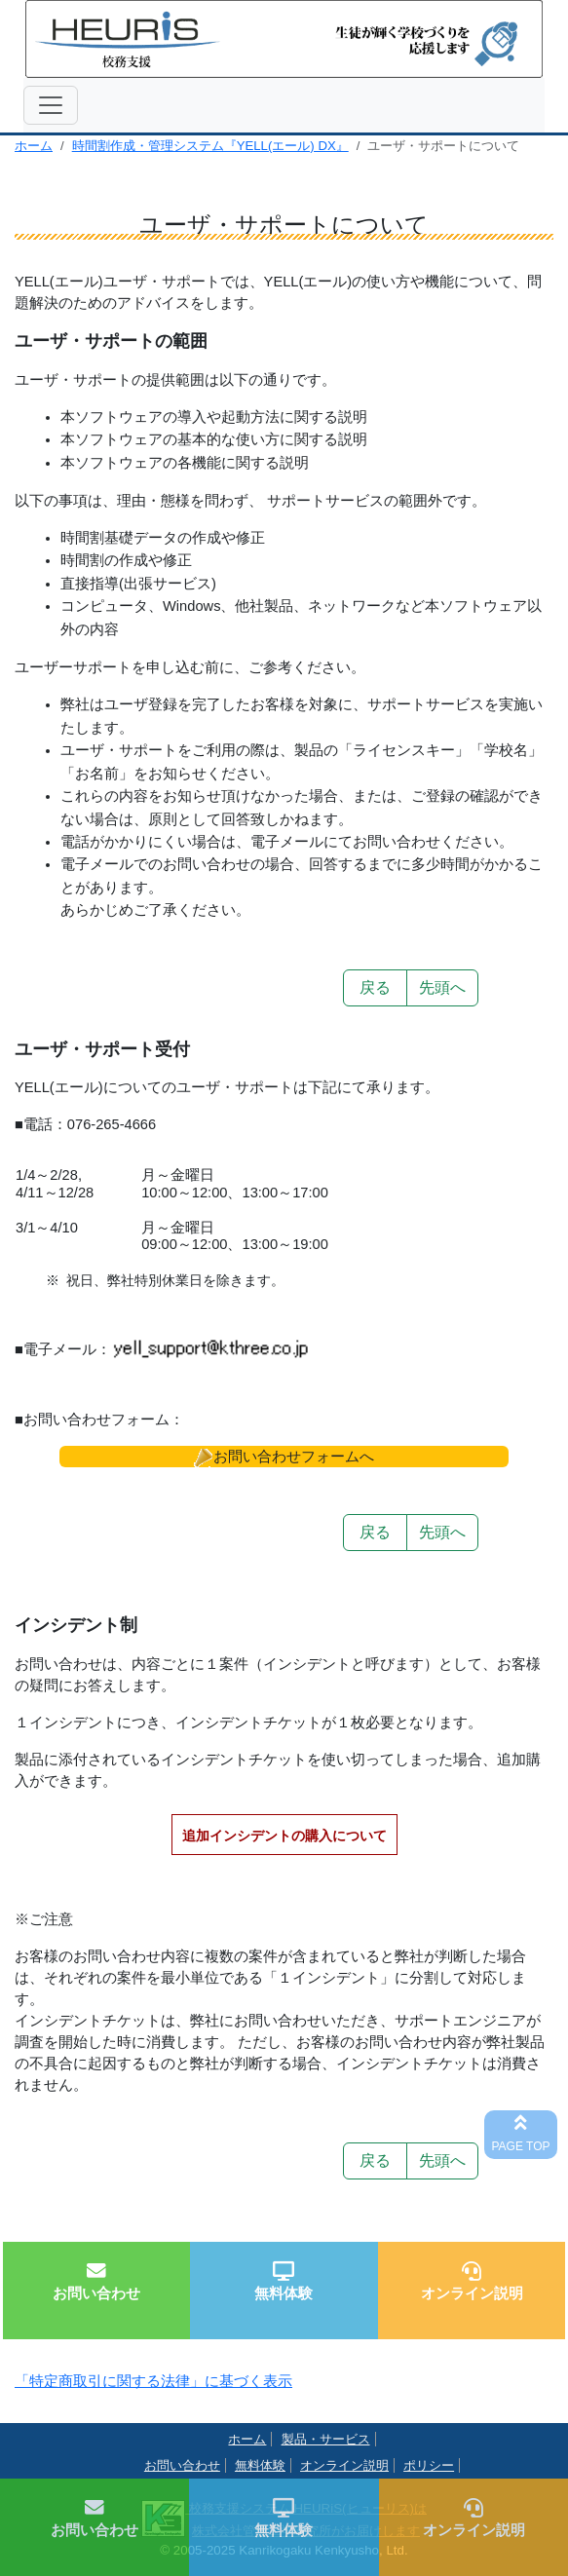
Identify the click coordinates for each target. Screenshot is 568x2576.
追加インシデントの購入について (284, 1835)
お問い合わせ (182, 2465)
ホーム (34, 145)
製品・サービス (326, 2439)
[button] (284, 1456)
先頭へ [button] (442, 987)
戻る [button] (376, 987)
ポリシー (428, 2465)
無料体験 (260, 2465)
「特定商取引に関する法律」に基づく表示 (153, 2381)
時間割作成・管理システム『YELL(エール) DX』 (210, 145)
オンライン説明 (344, 2465)
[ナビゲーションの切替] (50, 105)
